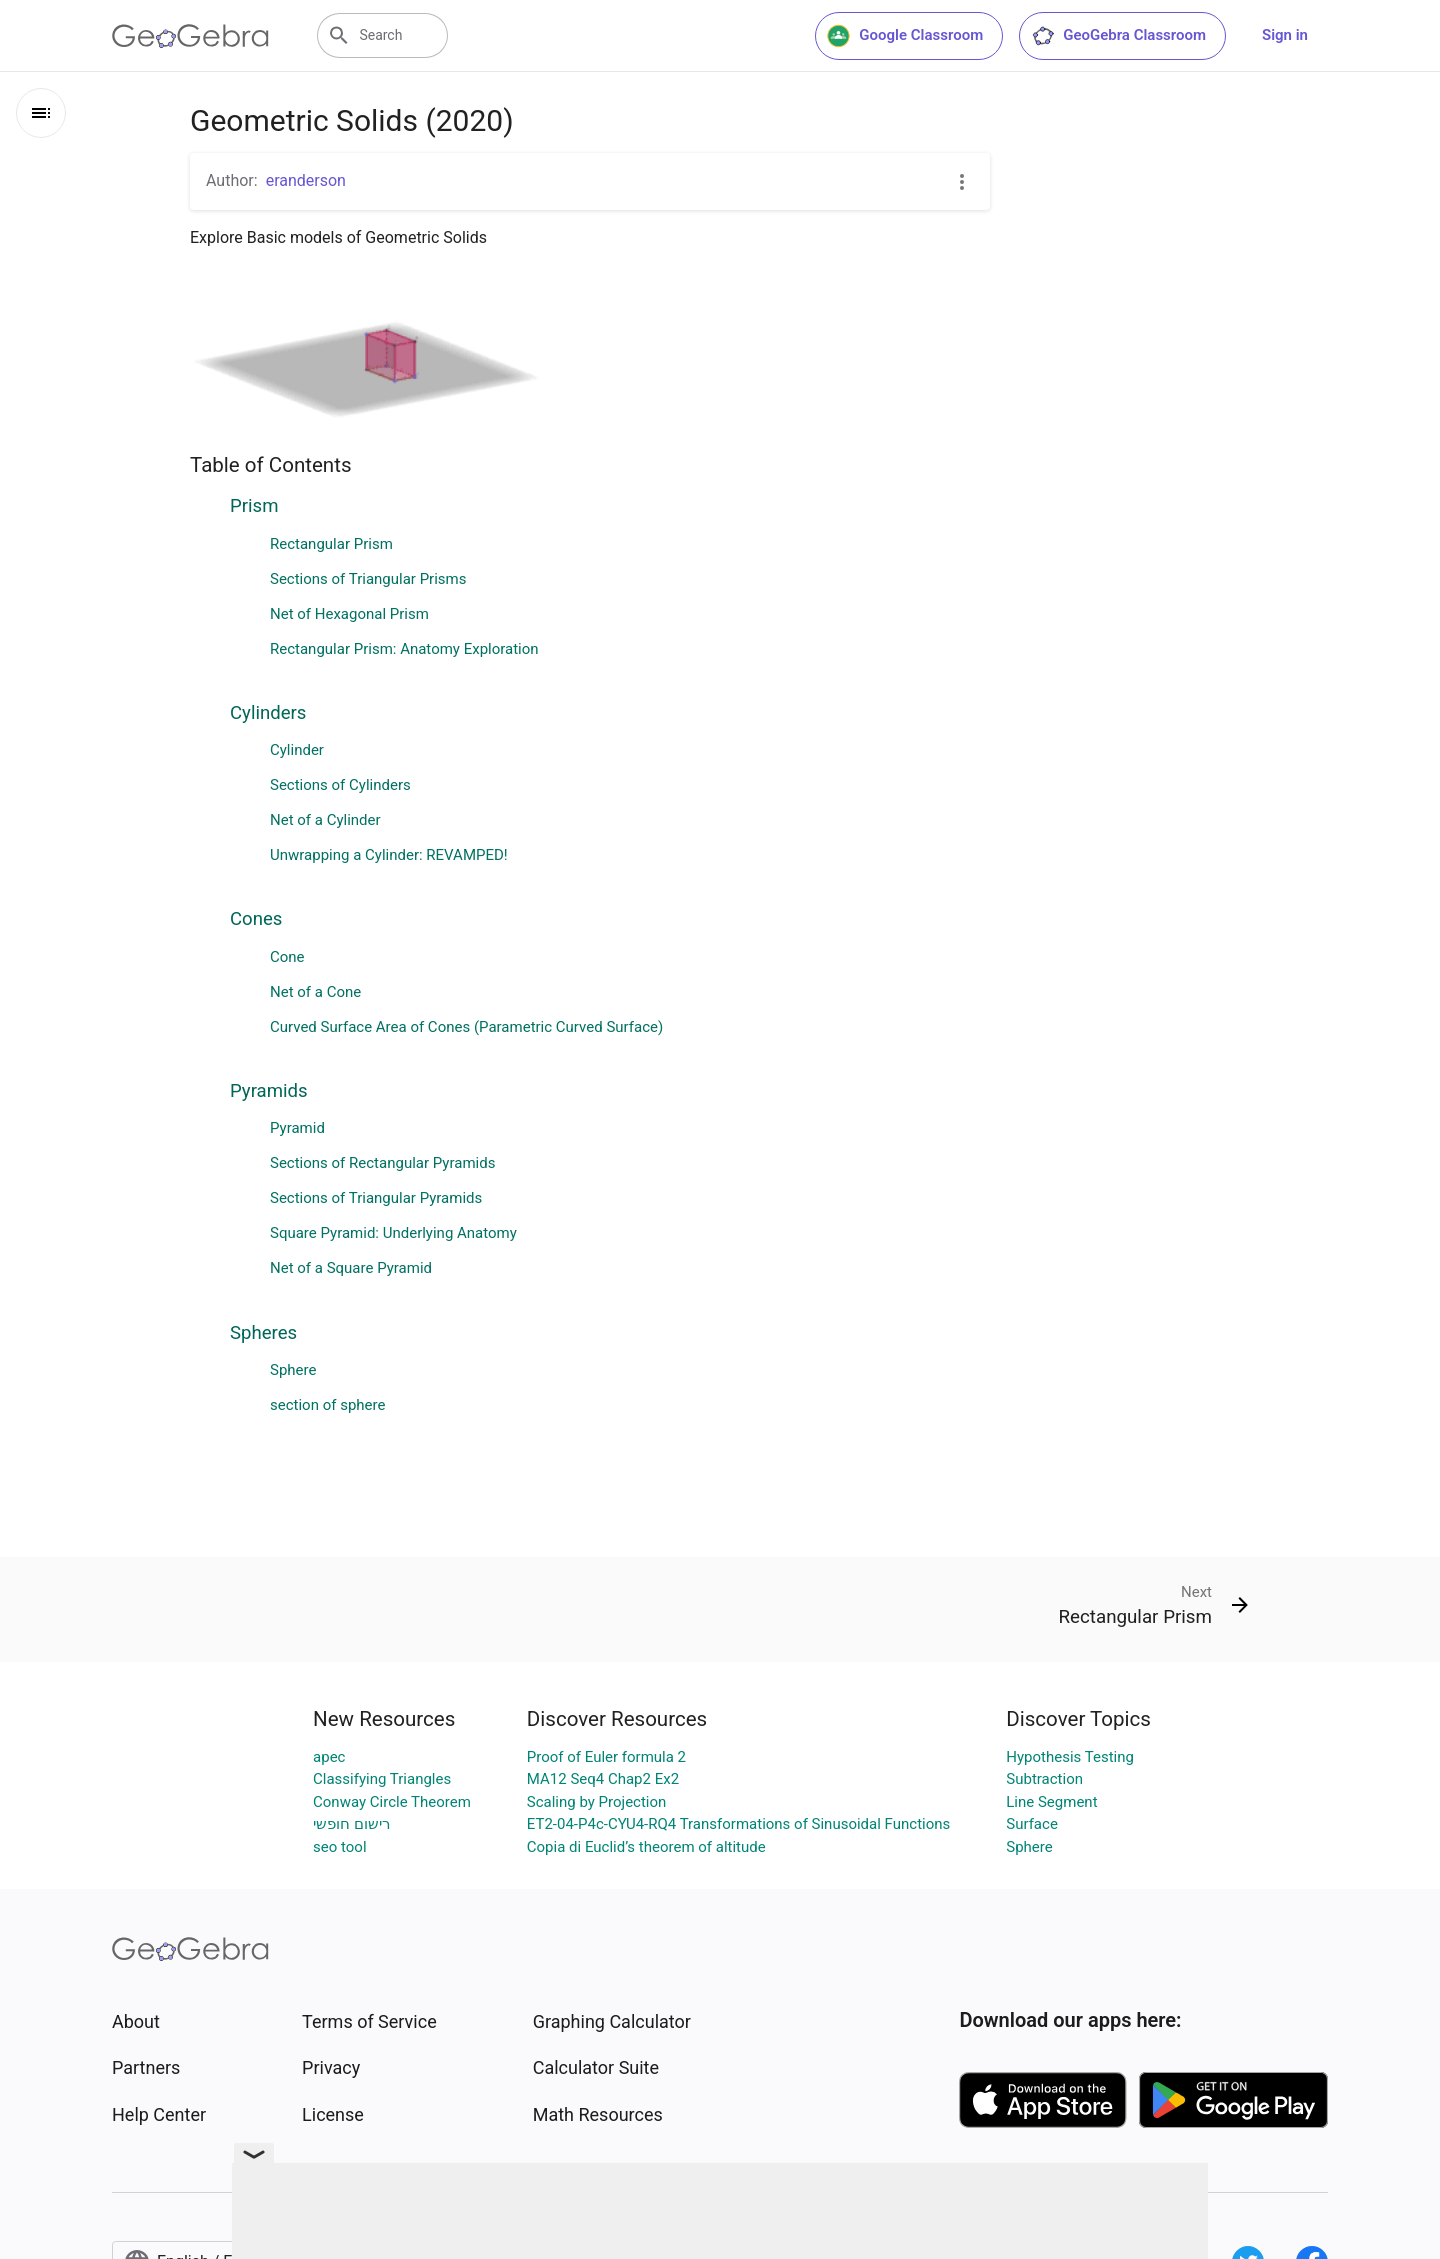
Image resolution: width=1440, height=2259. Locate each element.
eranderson (306, 180)
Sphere (293, 1370)
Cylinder (297, 750)
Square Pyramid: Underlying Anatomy (393, 1233)
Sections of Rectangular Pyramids (382, 1163)
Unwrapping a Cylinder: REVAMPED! (389, 855)
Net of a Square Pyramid (351, 1268)
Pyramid (297, 1128)
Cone (287, 957)
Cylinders (268, 713)
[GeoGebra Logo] (190, 36)
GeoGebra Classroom (1118, 36)
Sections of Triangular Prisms (368, 579)
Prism (254, 506)
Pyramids (269, 1091)
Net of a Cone (315, 992)
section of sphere (327, 1405)
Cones (256, 919)
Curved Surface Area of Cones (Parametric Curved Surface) (466, 1027)
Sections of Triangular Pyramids (376, 1198)
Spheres (263, 1333)
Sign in (1285, 35)
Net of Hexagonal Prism (349, 614)
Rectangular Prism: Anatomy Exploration (404, 649)
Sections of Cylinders (340, 785)
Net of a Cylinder (325, 820)
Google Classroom (905, 36)
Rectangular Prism (331, 544)
